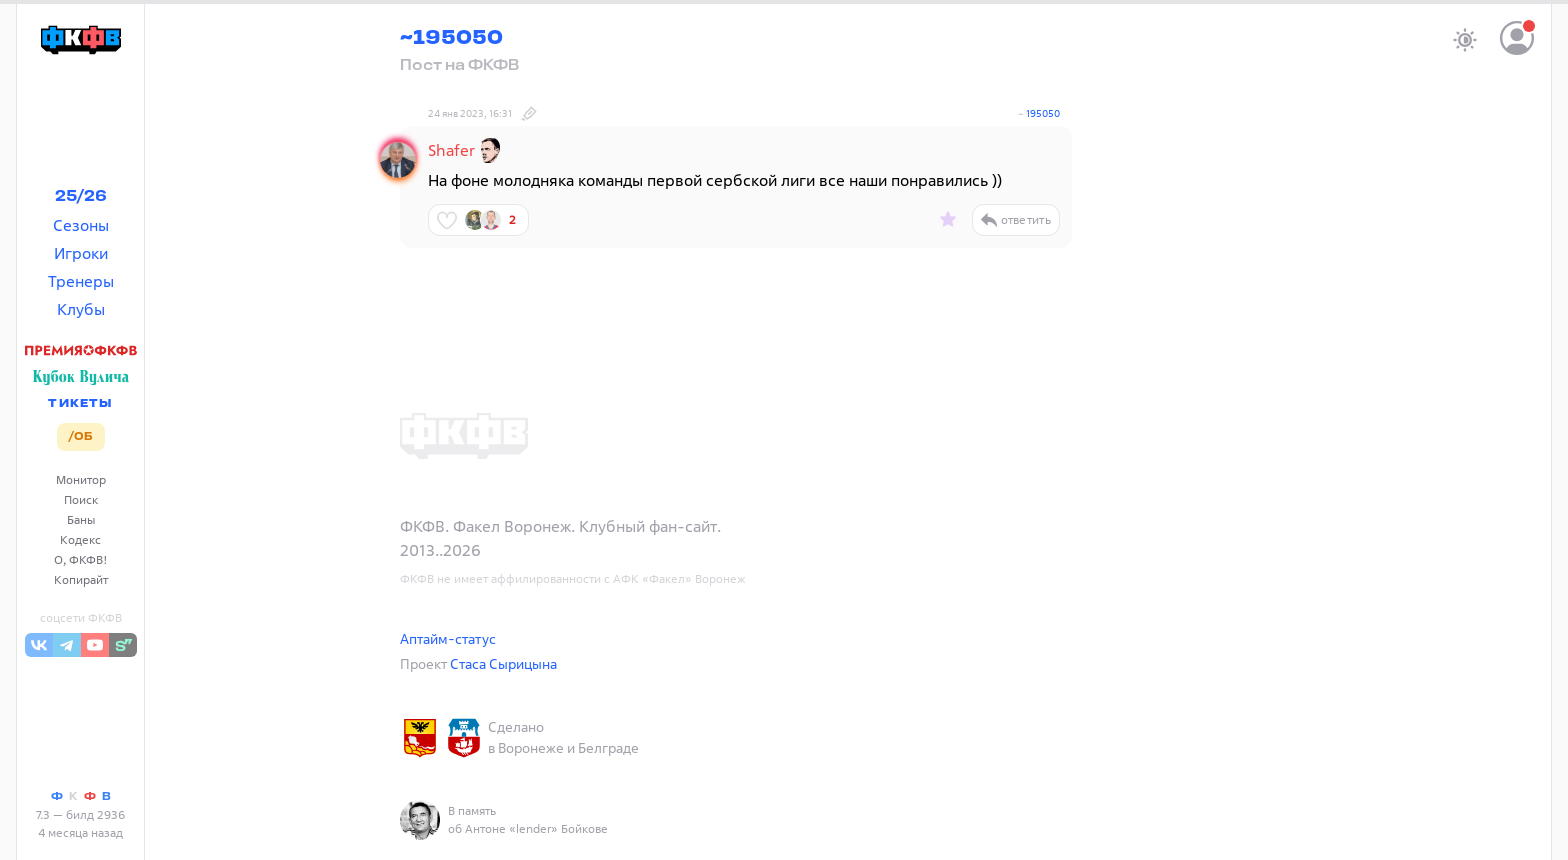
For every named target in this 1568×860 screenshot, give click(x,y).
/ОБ (80, 437)
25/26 (81, 197)
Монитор (81, 479)
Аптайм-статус (448, 638)
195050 (1043, 113)
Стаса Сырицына (503, 663)
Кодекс (80, 539)
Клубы (81, 309)
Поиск (81, 499)
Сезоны (81, 225)
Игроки (81, 253)
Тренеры (81, 281)
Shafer (451, 150)
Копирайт (81, 579)
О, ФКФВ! (81, 559)
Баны (81, 519)
